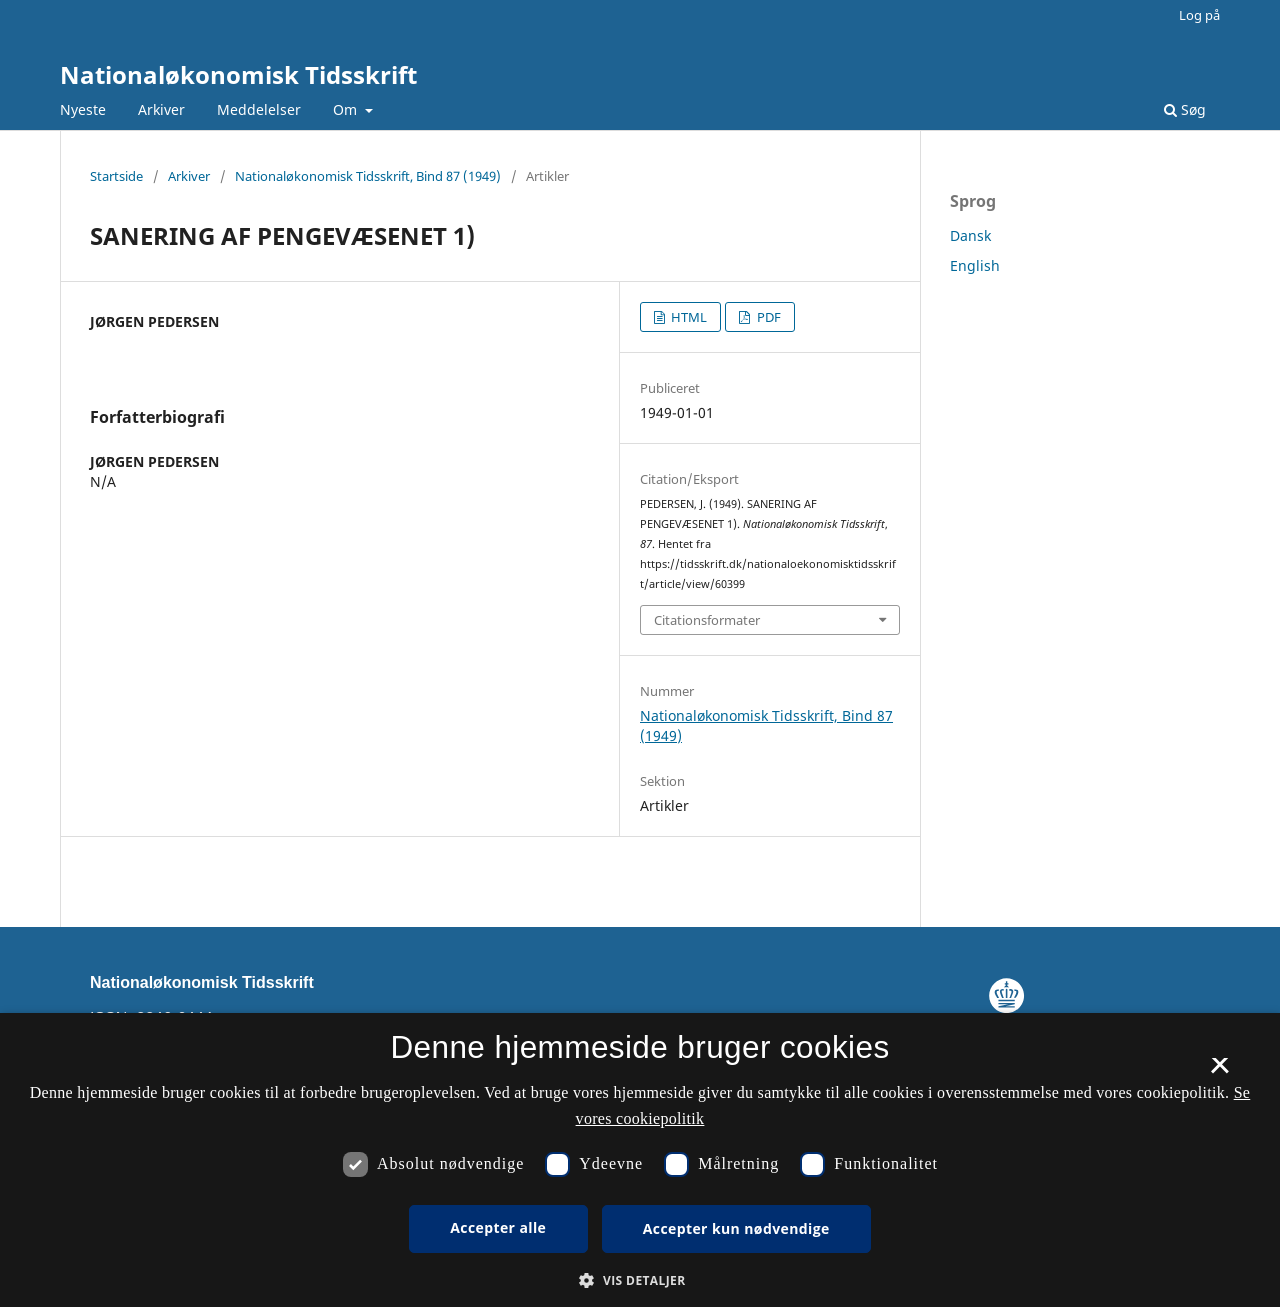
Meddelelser (259, 109)
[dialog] (640, 1160)
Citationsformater (707, 620)
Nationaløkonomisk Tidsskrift (238, 74)
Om (347, 109)
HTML (687, 317)
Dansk (970, 235)
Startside (116, 176)
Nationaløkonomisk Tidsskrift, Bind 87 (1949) (368, 176)
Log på (1199, 15)
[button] (639, 1280)
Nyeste (83, 109)
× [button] (1219, 1072)
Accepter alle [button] (498, 1227)
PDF (767, 317)
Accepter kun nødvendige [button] (736, 1228)
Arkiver (161, 109)
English (975, 265)
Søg (1185, 109)
